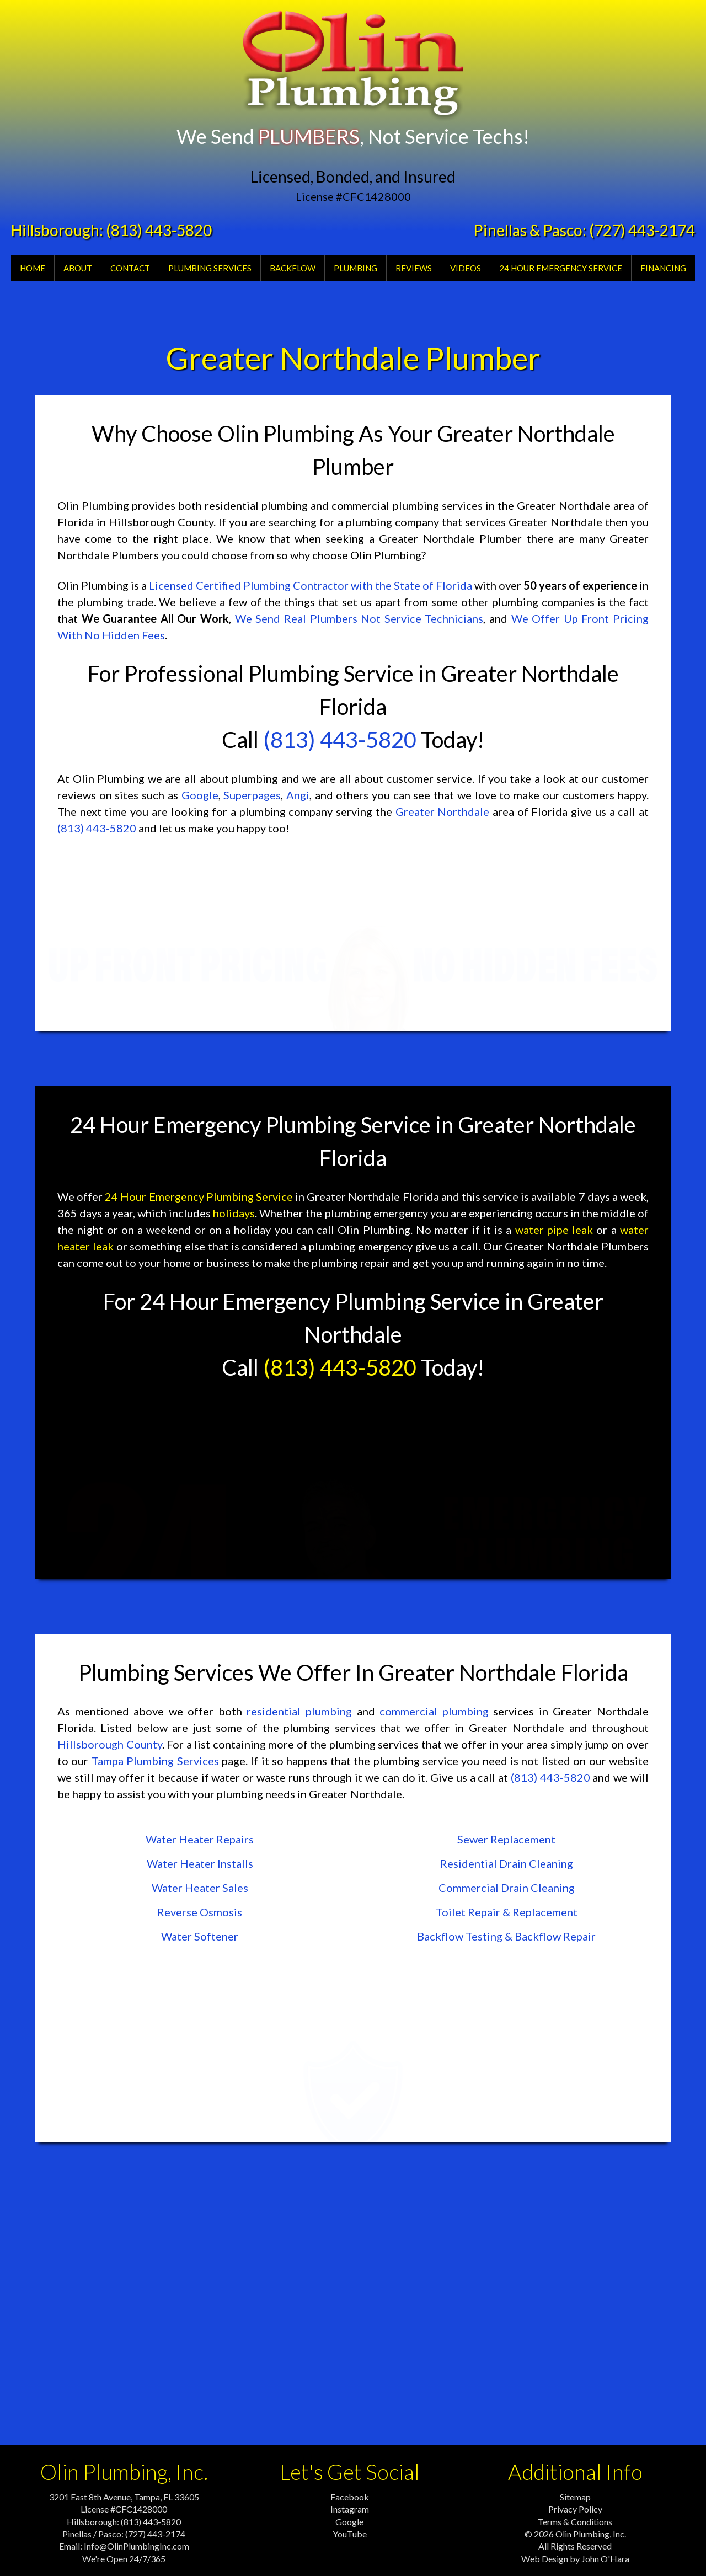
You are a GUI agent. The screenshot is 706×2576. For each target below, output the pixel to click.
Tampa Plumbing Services (155, 1760)
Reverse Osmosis (199, 1911)
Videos (465, 268)
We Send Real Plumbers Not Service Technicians (359, 618)
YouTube (350, 2534)
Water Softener (199, 1936)
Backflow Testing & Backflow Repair (506, 1936)
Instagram (349, 2509)
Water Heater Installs (200, 1863)
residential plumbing (299, 1711)
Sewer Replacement (506, 1839)
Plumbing (355, 268)
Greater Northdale (442, 811)
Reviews (413, 268)
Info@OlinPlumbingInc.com (136, 2546)
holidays (234, 1213)
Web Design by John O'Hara (575, 2558)
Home (32, 268)
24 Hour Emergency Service (560, 268)
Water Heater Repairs (200, 1839)
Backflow (292, 268)
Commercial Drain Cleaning (506, 1887)
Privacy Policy (575, 2509)
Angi (297, 794)
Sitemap (575, 2497)
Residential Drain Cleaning (506, 1863)
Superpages (252, 794)
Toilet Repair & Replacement (506, 1911)
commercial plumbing (434, 1711)
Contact (130, 268)
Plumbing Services (210, 268)
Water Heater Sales (200, 1887)
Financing (663, 268)
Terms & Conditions (575, 2521)
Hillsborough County (109, 1744)
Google (199, 794)
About (77, 268)
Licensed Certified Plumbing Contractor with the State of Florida (310, 585)
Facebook (349, 2497)
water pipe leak (554, 1229)
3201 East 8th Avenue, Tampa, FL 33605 (124, 2497)
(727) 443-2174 (642, 230)
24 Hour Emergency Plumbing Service (199, 1196)
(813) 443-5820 (159, 230)
